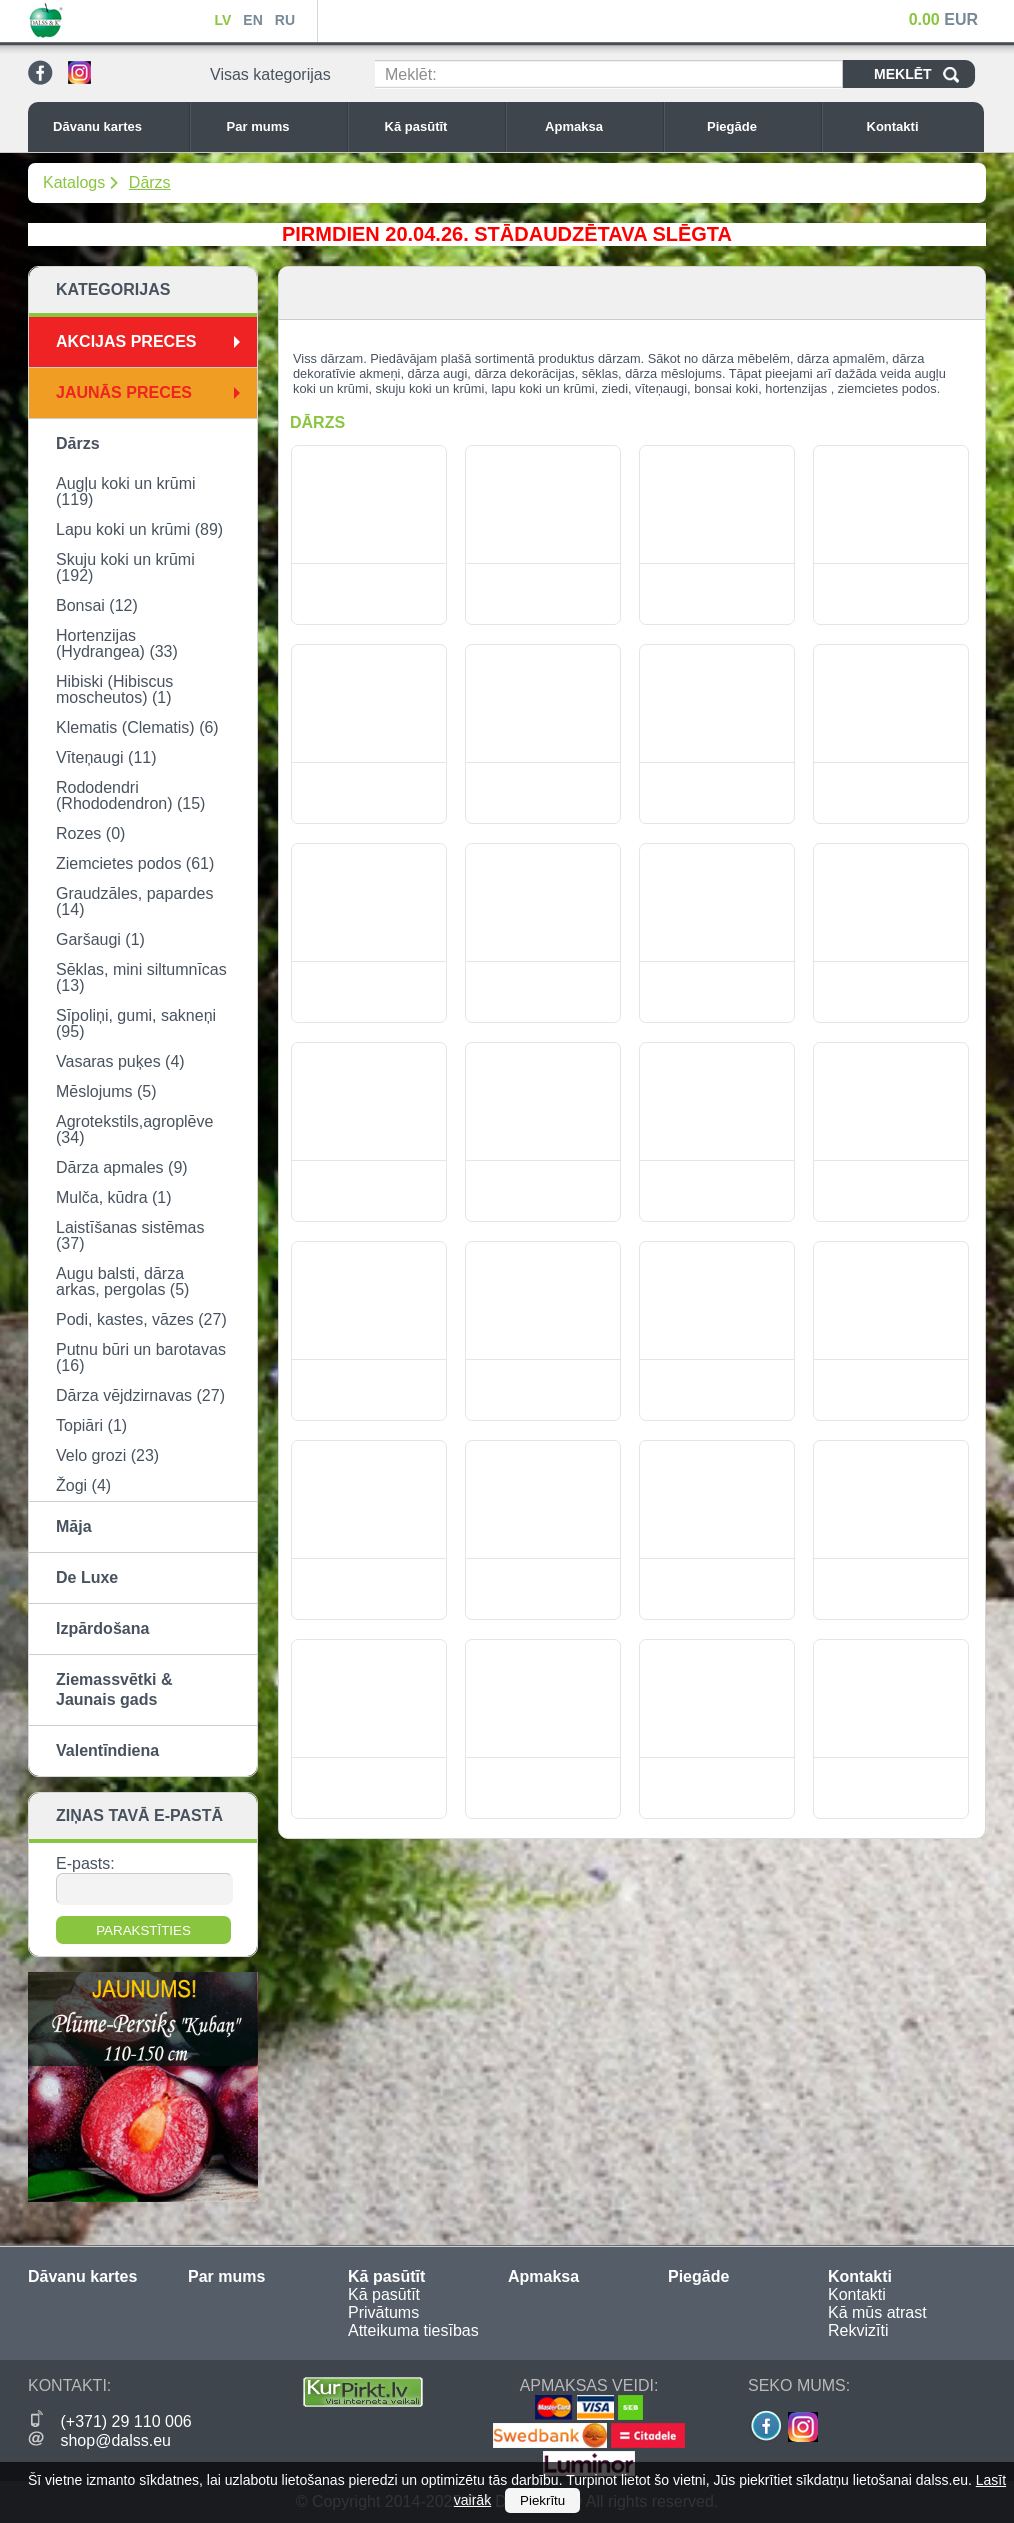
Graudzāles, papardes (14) (134, 901)
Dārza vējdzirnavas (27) (140, 1395)
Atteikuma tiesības (413, 2330)
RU (285, 20)
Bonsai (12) (97, 605)
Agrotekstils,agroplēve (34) (134, 1129)
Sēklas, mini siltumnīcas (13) (141, 977)
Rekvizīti (858, 2330)
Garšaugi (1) (100, 939)
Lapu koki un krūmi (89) (139, 529)
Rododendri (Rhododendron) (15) (130, 795)
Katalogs (74, 182)
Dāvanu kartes (116, 126)
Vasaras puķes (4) (120, 1061)
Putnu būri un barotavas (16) (141, 1357)
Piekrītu (542, 2500)
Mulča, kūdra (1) (114, 1197)
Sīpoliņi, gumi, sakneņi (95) (136, 1023)
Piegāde (759, 126)
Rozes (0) (90, 833)
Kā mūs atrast (877, 2312)
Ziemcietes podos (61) (135, 863)
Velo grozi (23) (107, 1455)
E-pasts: (85, 1863)
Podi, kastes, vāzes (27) (141, 1319)
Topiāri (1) (91, 1425)
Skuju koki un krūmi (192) (125, 567)
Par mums (282, 126)
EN (252, 20)
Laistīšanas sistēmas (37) (130, 1235)
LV (222, 20)
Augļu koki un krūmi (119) (126, 491)
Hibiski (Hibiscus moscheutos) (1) (114, 689)
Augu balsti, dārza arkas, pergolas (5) (122, 1281)
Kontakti (921, 126)
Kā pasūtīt (440, 126)
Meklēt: (411, 74)
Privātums (383, 2312)
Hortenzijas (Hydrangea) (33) (117, 643)
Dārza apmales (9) (122, 1167)
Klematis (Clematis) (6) (137, 727)
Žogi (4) (83, 1485)
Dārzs (150, 182)
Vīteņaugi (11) (106, 757)
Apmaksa (599, 126)
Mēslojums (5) (106, 1091)
